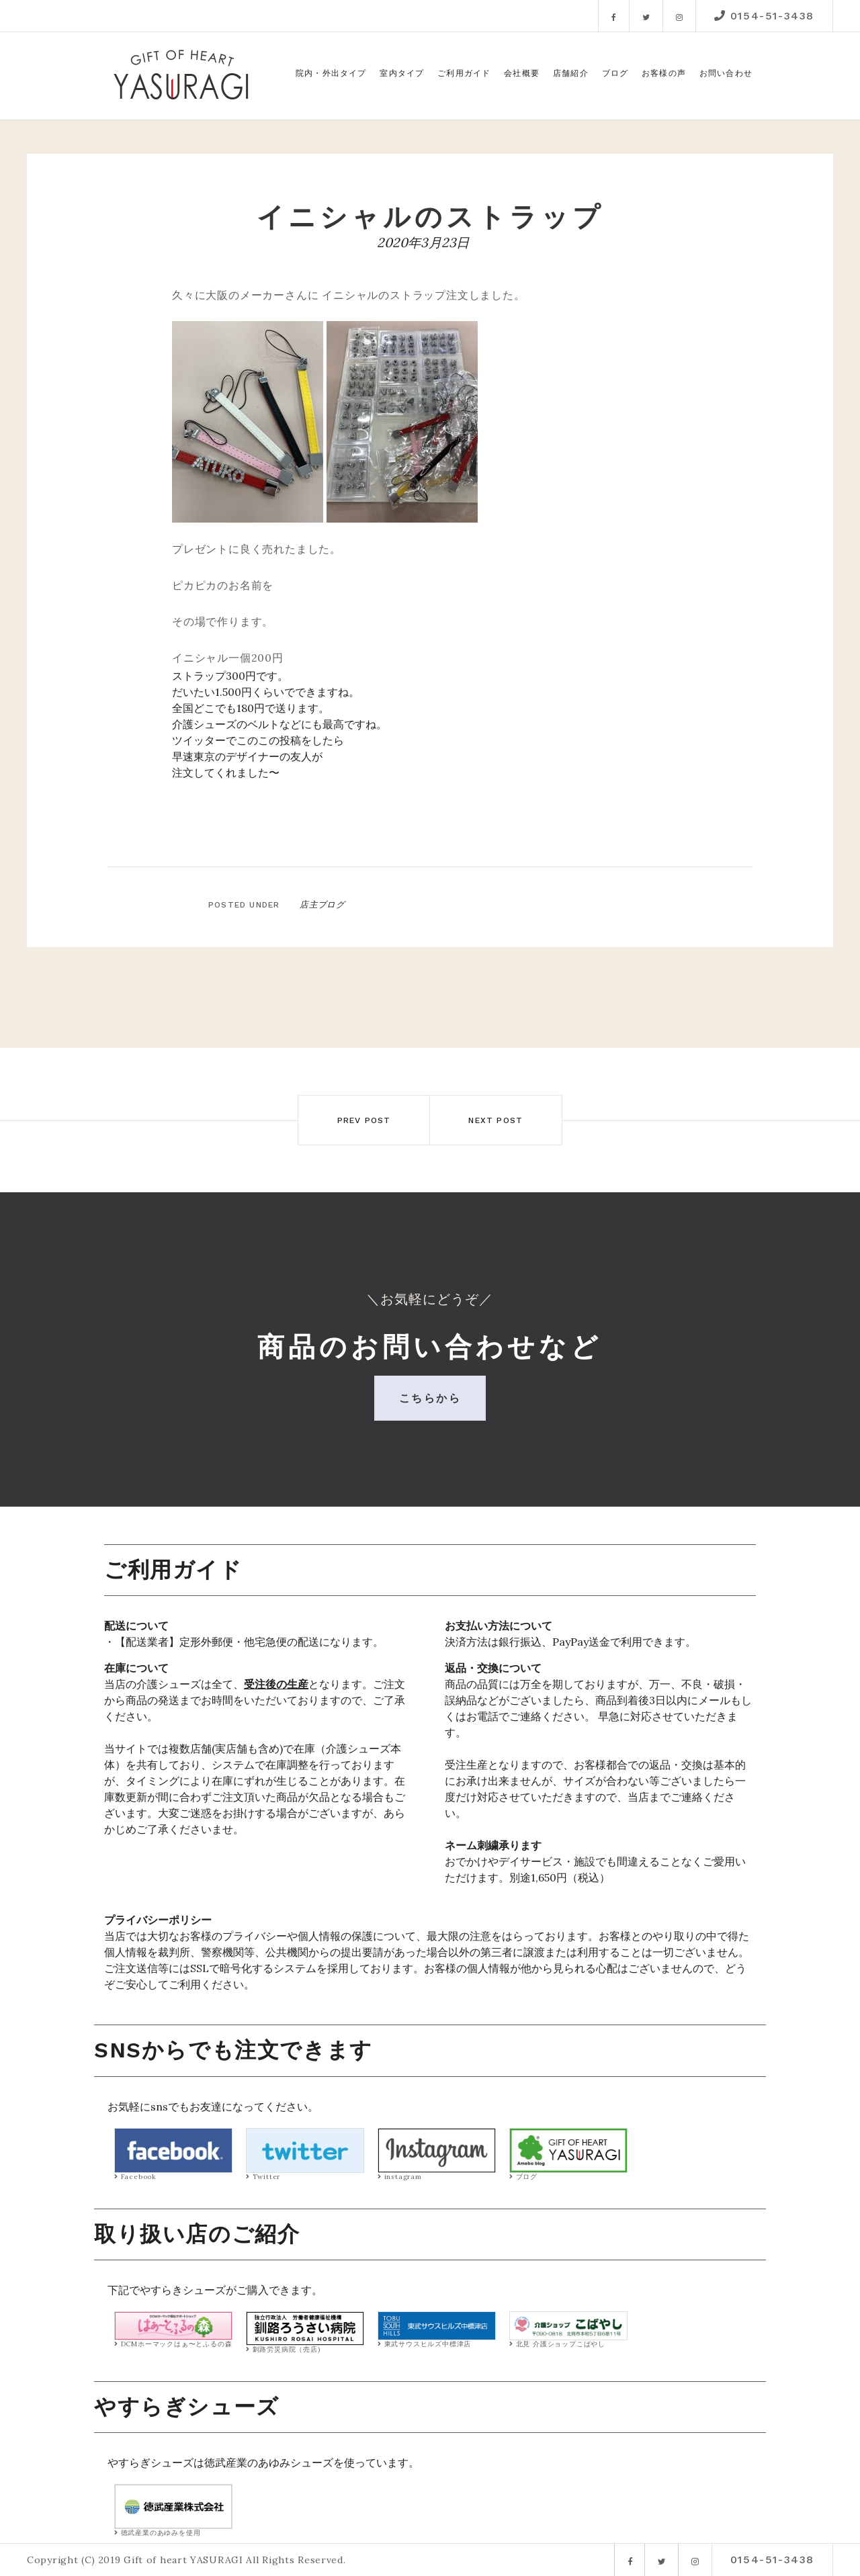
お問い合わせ (725, 73)
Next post (502, 1120)
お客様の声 (664, 73)
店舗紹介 (571, 73)
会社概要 (522, 73)
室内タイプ (402, 73)
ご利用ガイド (463, 73)
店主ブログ (320, 904)
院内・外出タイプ (331, 73)
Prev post (357, 1120)
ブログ (615, 73)
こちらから (430, 1398)
